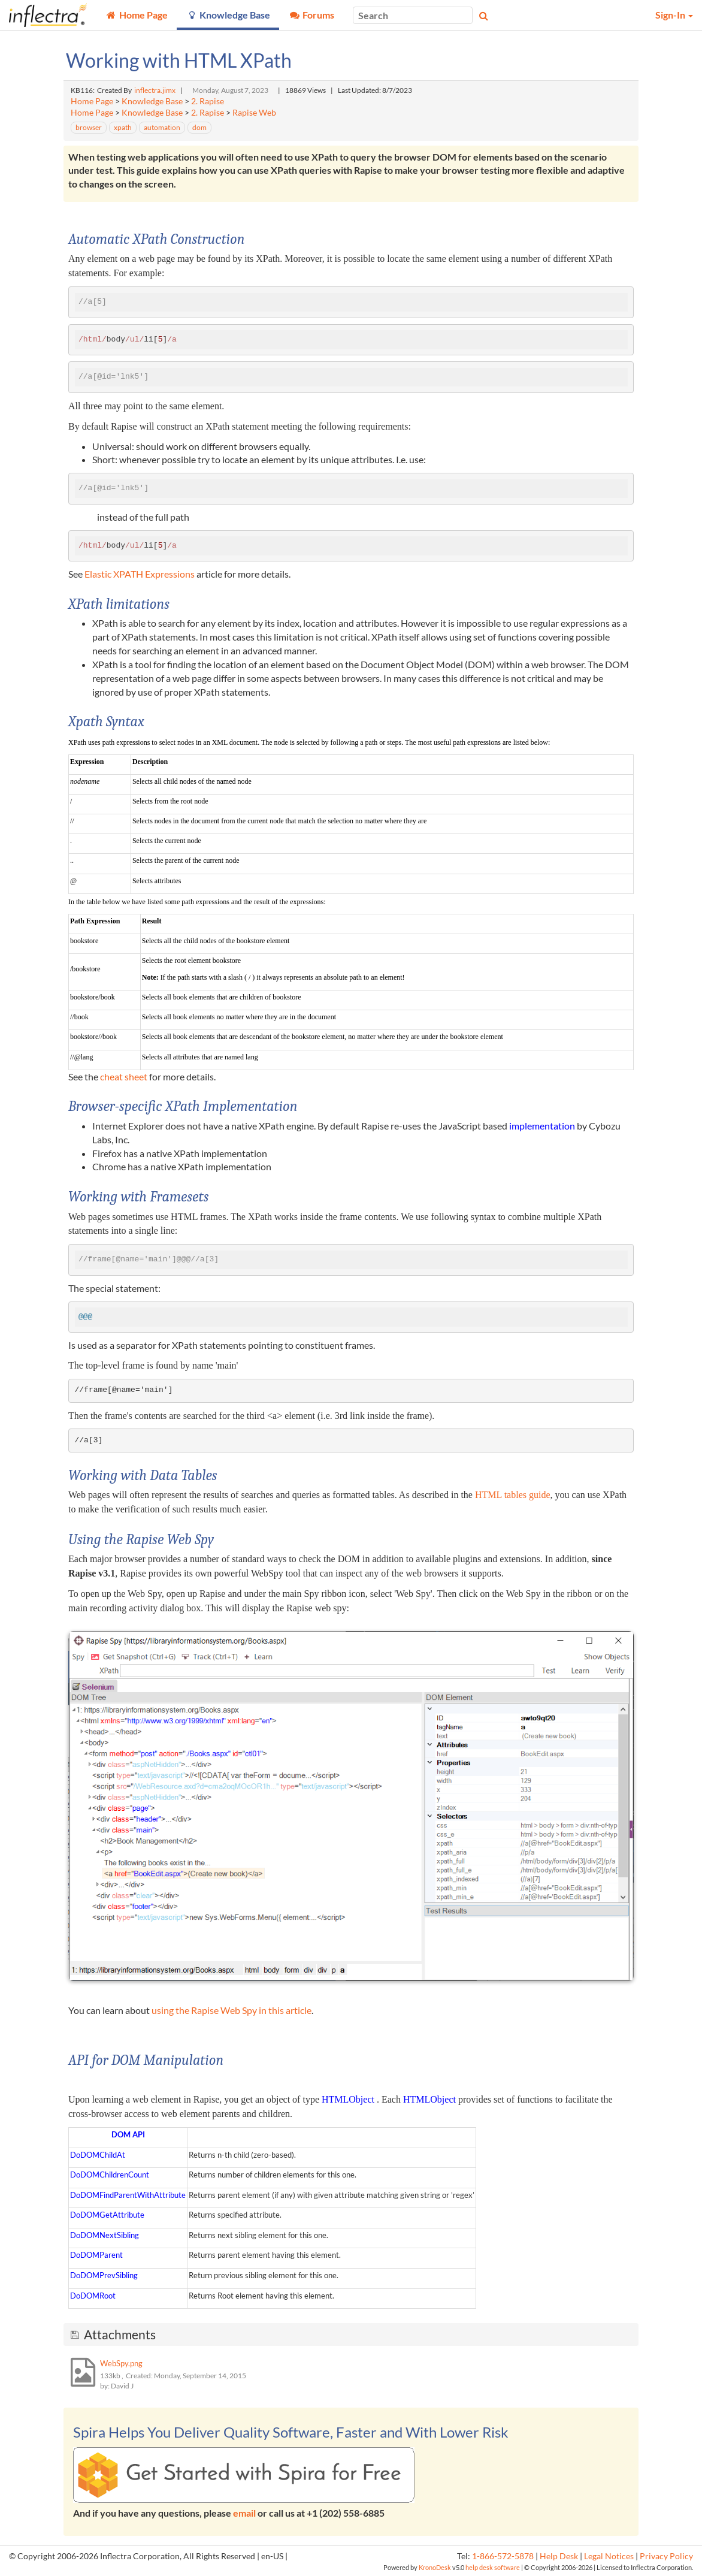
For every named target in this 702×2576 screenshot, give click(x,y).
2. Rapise (207, 101)
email (244, 2512)
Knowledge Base (152, 101)
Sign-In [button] (674, 14)
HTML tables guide (512, 1495)
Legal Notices (609, 2556)
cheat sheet (123, 1076)
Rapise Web (254, 112)
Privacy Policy (666, 2556)
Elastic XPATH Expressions (139, 573)
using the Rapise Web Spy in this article (231, 2010)
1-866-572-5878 (503, 2556)
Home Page (92, 101)
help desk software (492, 2567)
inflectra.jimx (155, 90)
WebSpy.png (121, 2363)
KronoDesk (435, 2567)
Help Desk (559, 2556)
